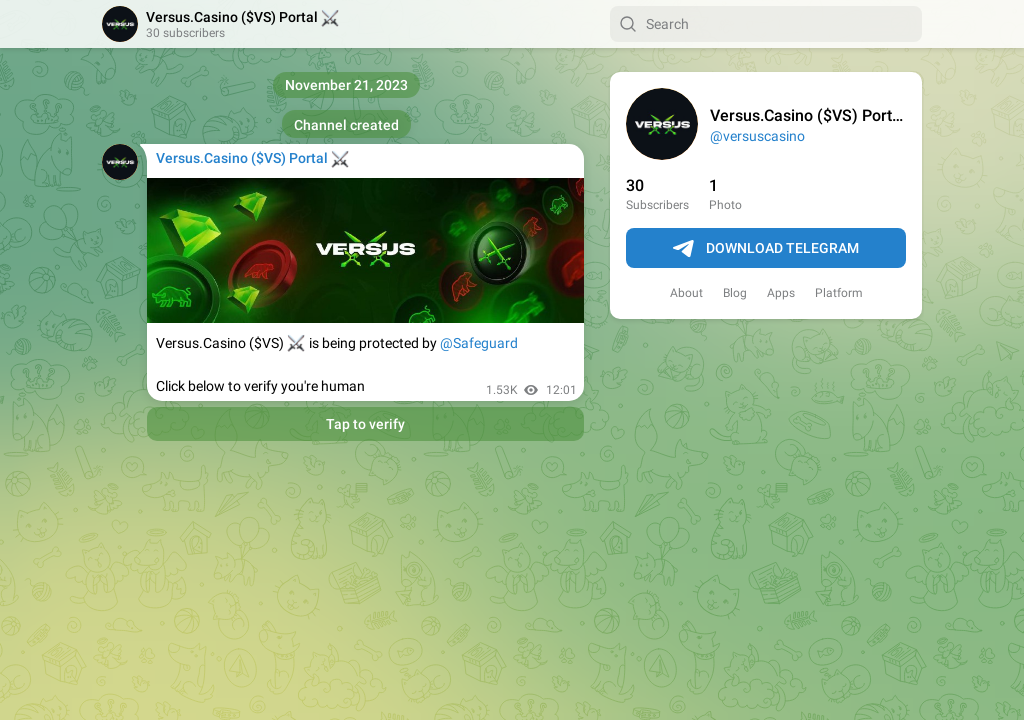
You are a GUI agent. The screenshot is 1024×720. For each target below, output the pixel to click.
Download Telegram (766, 249)
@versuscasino (757, 136)
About (686, 293)
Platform (839, 293)
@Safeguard (479, 343)
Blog (735, 293)
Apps (781, 293)
